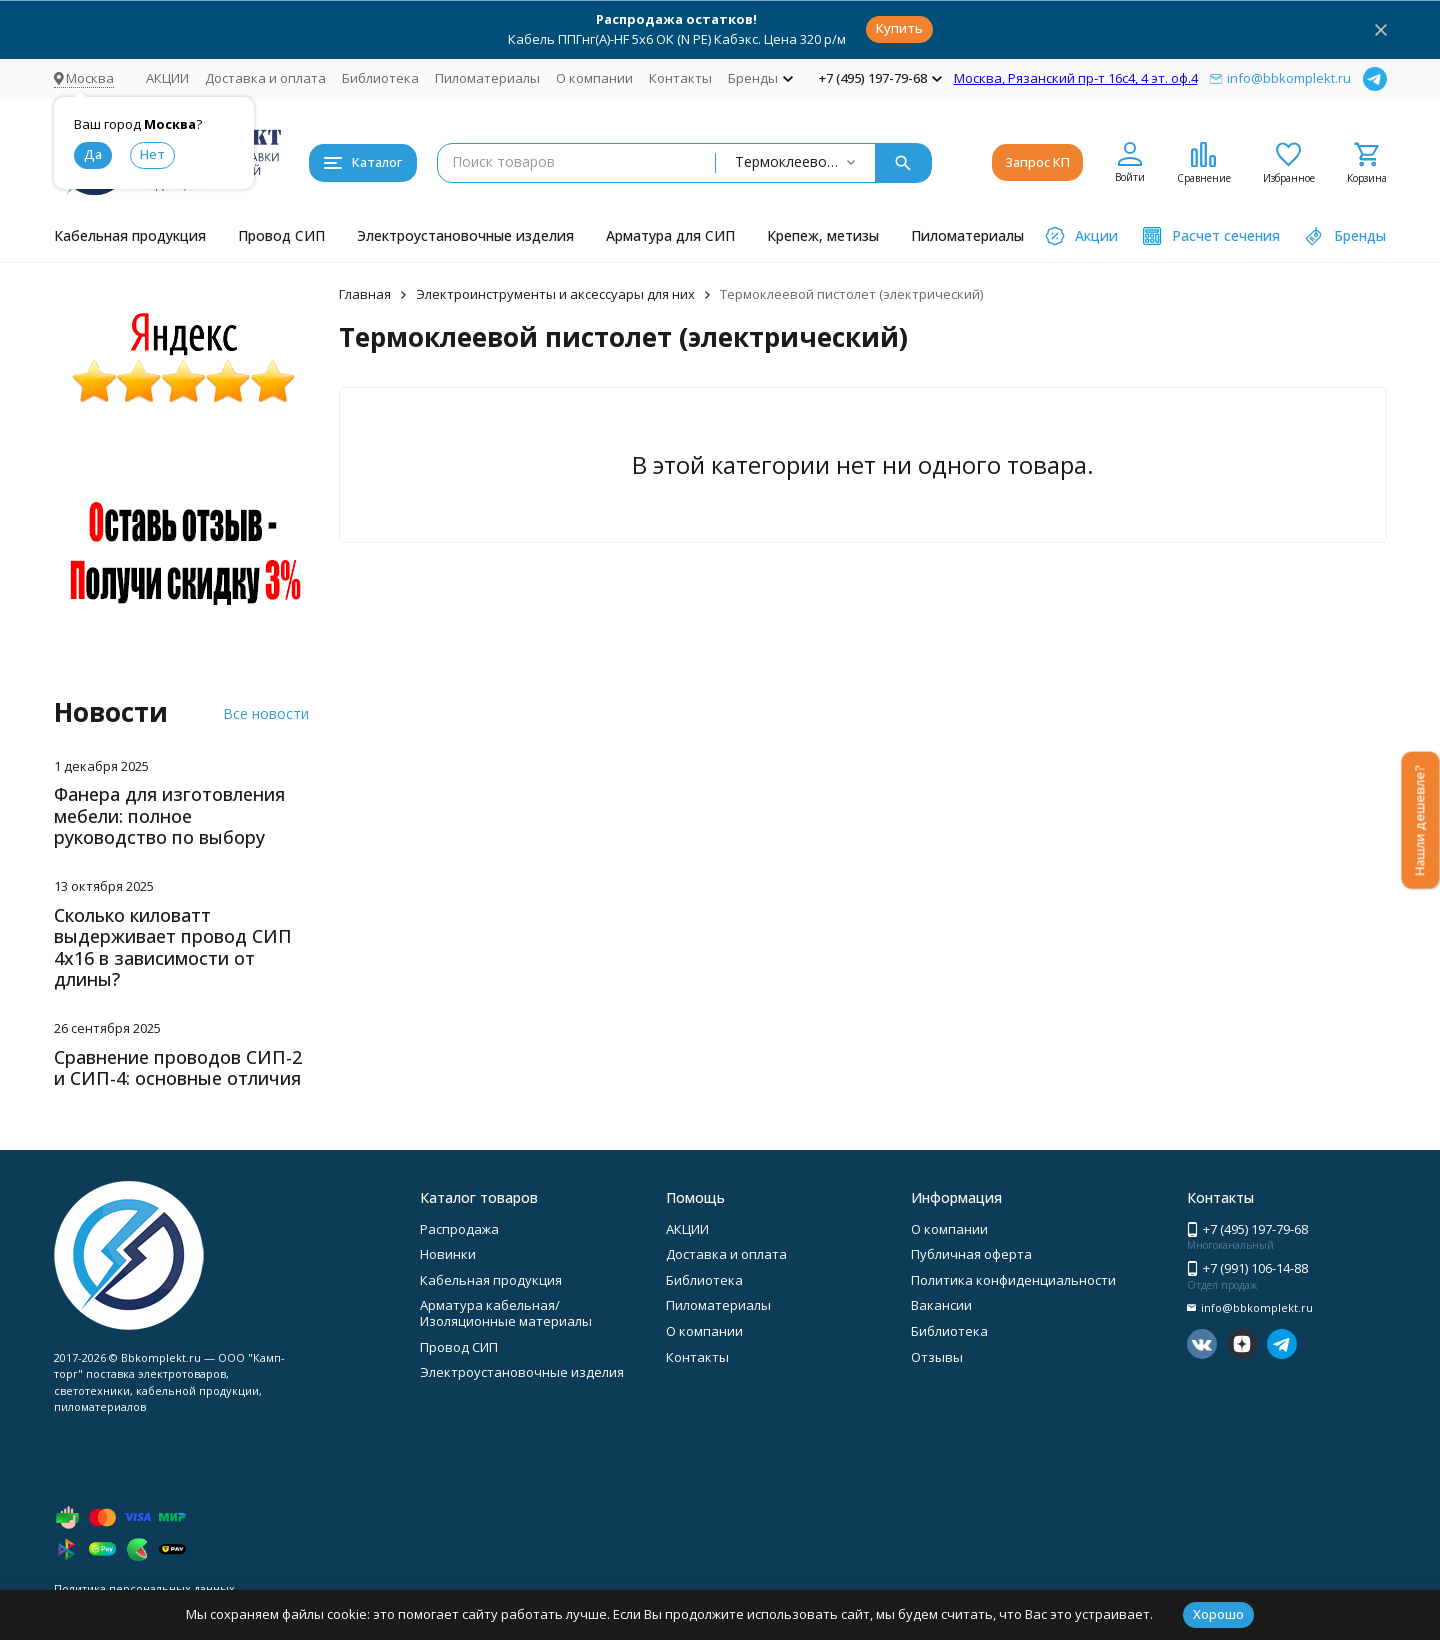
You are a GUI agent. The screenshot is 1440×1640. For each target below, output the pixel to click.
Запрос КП (1037, 162)
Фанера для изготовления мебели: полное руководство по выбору (169, 815)
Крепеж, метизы (823, 235)
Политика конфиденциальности (1013, 1280)
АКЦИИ (167, 78)
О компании (594, 78)
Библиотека (380, 78)
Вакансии (941, 1305)
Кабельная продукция (130, 235)
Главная (365, 294)
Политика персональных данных (144, 1588)
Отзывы (937, 1357)
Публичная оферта (971, 1254)
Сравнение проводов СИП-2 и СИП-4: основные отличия (178, 1068)
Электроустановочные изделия (465, 235)
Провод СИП (281, 235)
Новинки (448, 1254)
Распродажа (459, 1229)
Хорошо (1218, 1614)
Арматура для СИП (670, 235)
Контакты (680, 78)
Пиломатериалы (487, 78)
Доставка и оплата (265, 78)
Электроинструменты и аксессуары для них (555, 294)
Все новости (266, 713)
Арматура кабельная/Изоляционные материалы (506, 1313)
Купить (899, 28)
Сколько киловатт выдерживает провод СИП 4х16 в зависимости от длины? (173, 947)
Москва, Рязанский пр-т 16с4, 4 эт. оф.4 (1076, 78)
